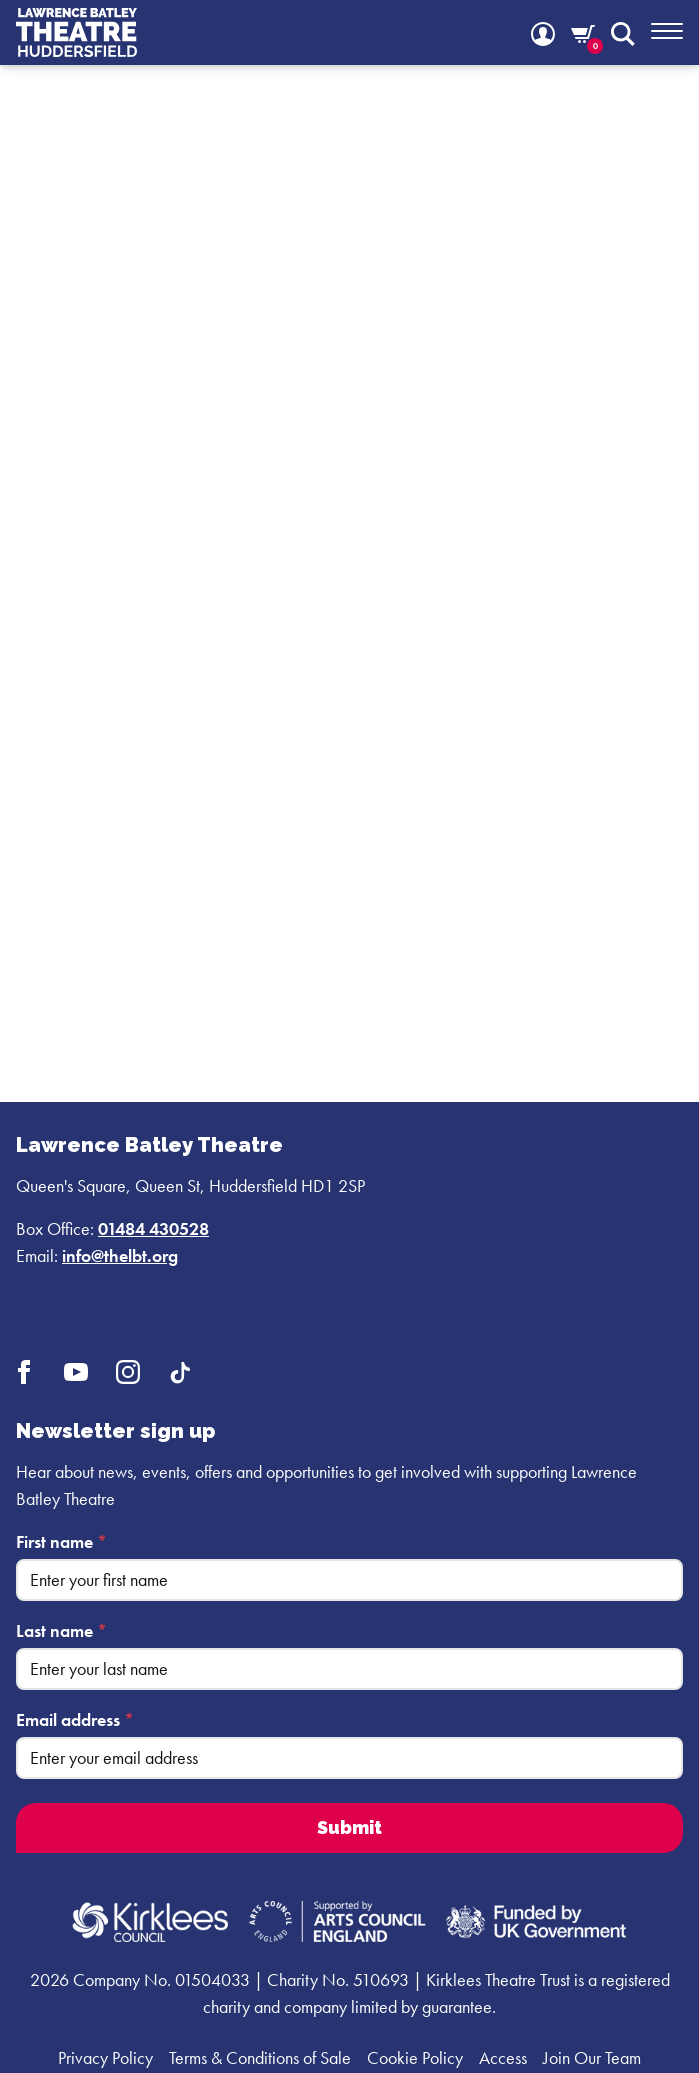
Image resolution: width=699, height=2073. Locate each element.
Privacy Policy (105, 2057)
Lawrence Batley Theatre (149, 1145)
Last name (61, 1630)
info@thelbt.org (120, 1255)
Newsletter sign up (115, 1431)
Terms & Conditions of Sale (260, 2057)
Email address (75, 1719)
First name (61, 1541)
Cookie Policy (415, 2057)
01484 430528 (153, 1228)
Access (503, 2057)
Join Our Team (592, 2057)
